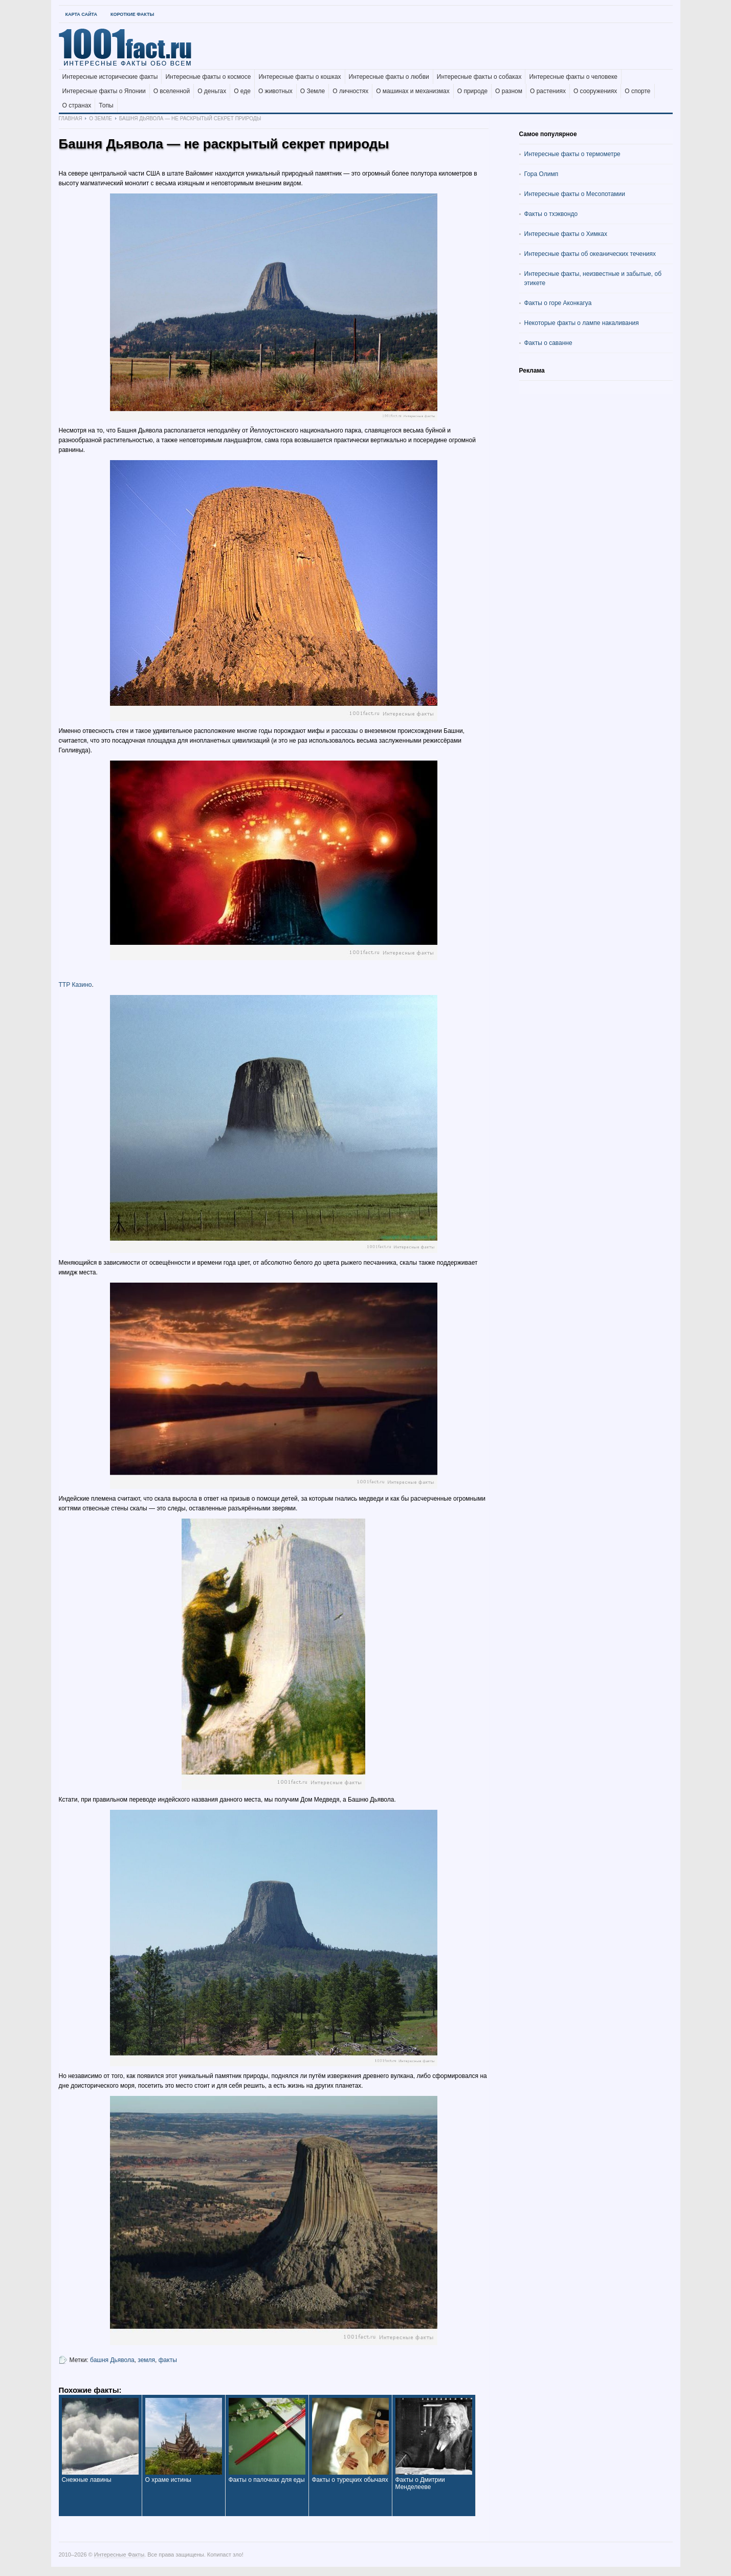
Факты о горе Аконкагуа (558, 303)
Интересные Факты (119, 2554)
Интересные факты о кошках (299, 76)
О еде (242, 91)
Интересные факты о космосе (208, 76)
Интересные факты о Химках (565, 233)
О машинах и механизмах (413, 91)
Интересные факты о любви (389, 76)
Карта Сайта (81, 14)
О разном (508, 91)
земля (146, 2360)
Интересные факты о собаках (479, 76)
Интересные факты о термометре (572, 154)
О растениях (548, 91)
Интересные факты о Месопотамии (575, 194)
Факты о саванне (548, 343)
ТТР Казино (75, 984)
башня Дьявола (112, 2360)
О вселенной (171, 91)
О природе (472, 91)
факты (168, 2360)
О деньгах (211, 91)
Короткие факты (132, 14)
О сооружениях (595, 91)
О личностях (350, 91)
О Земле (312, 91)
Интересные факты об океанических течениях (590, 253)
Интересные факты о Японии (104, 91)
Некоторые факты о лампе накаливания (581, 323)
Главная (70, 118)
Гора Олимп (541, 174)
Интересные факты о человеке (573, 76)
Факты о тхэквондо (551, 214)
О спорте (637, 91)
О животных (275, 91)
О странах (77, 105)
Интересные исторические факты (110, 76)
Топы (106, 105)
